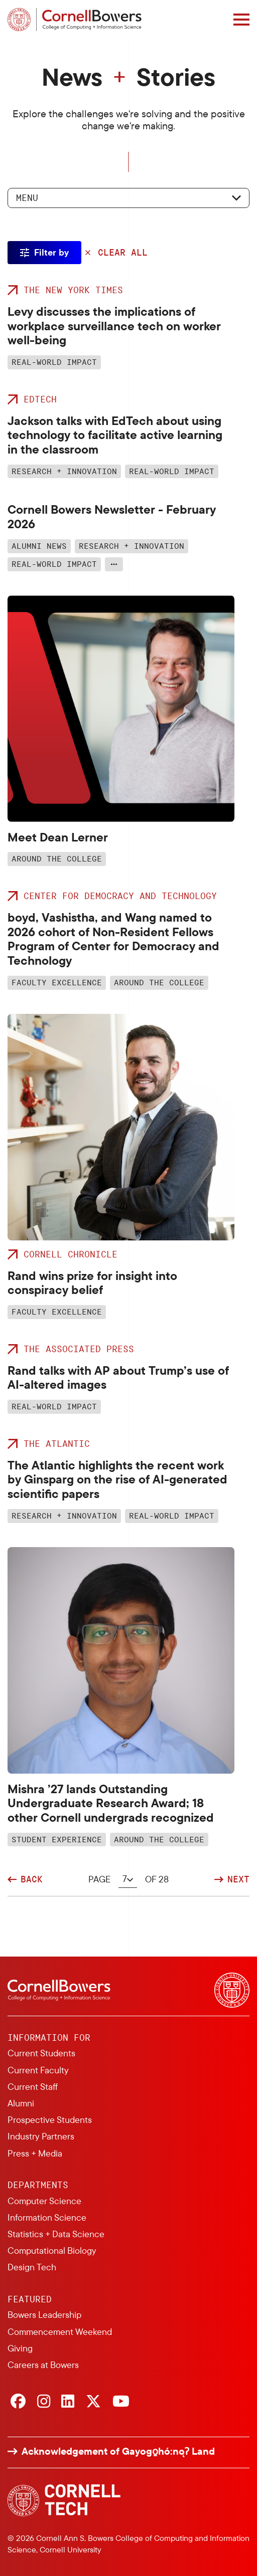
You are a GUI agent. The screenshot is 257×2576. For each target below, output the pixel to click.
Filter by (51, 252)
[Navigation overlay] (241, 20)
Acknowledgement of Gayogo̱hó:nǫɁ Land (118, 2451)
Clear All (123, 252)
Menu (27, 197)
